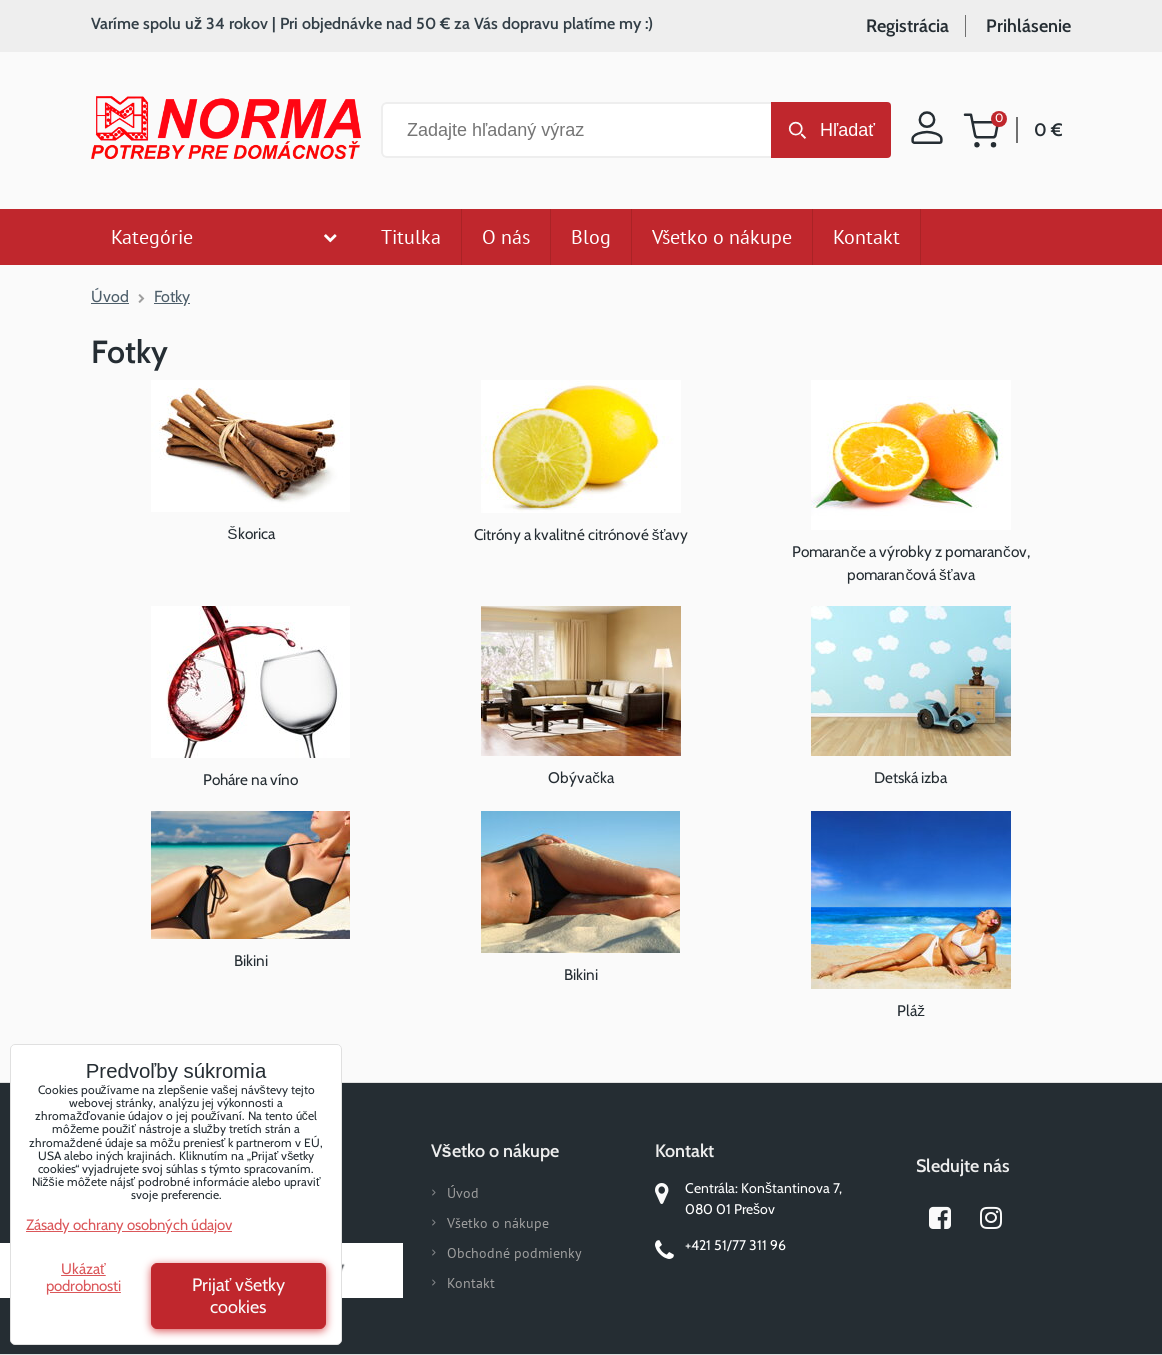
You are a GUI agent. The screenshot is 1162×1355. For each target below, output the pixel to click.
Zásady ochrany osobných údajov (129, 1225)
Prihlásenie (1028, 26)
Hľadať (847, 130)
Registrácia (907, 26)
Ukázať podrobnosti (83, 1277)
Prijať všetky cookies (239, 1296)
